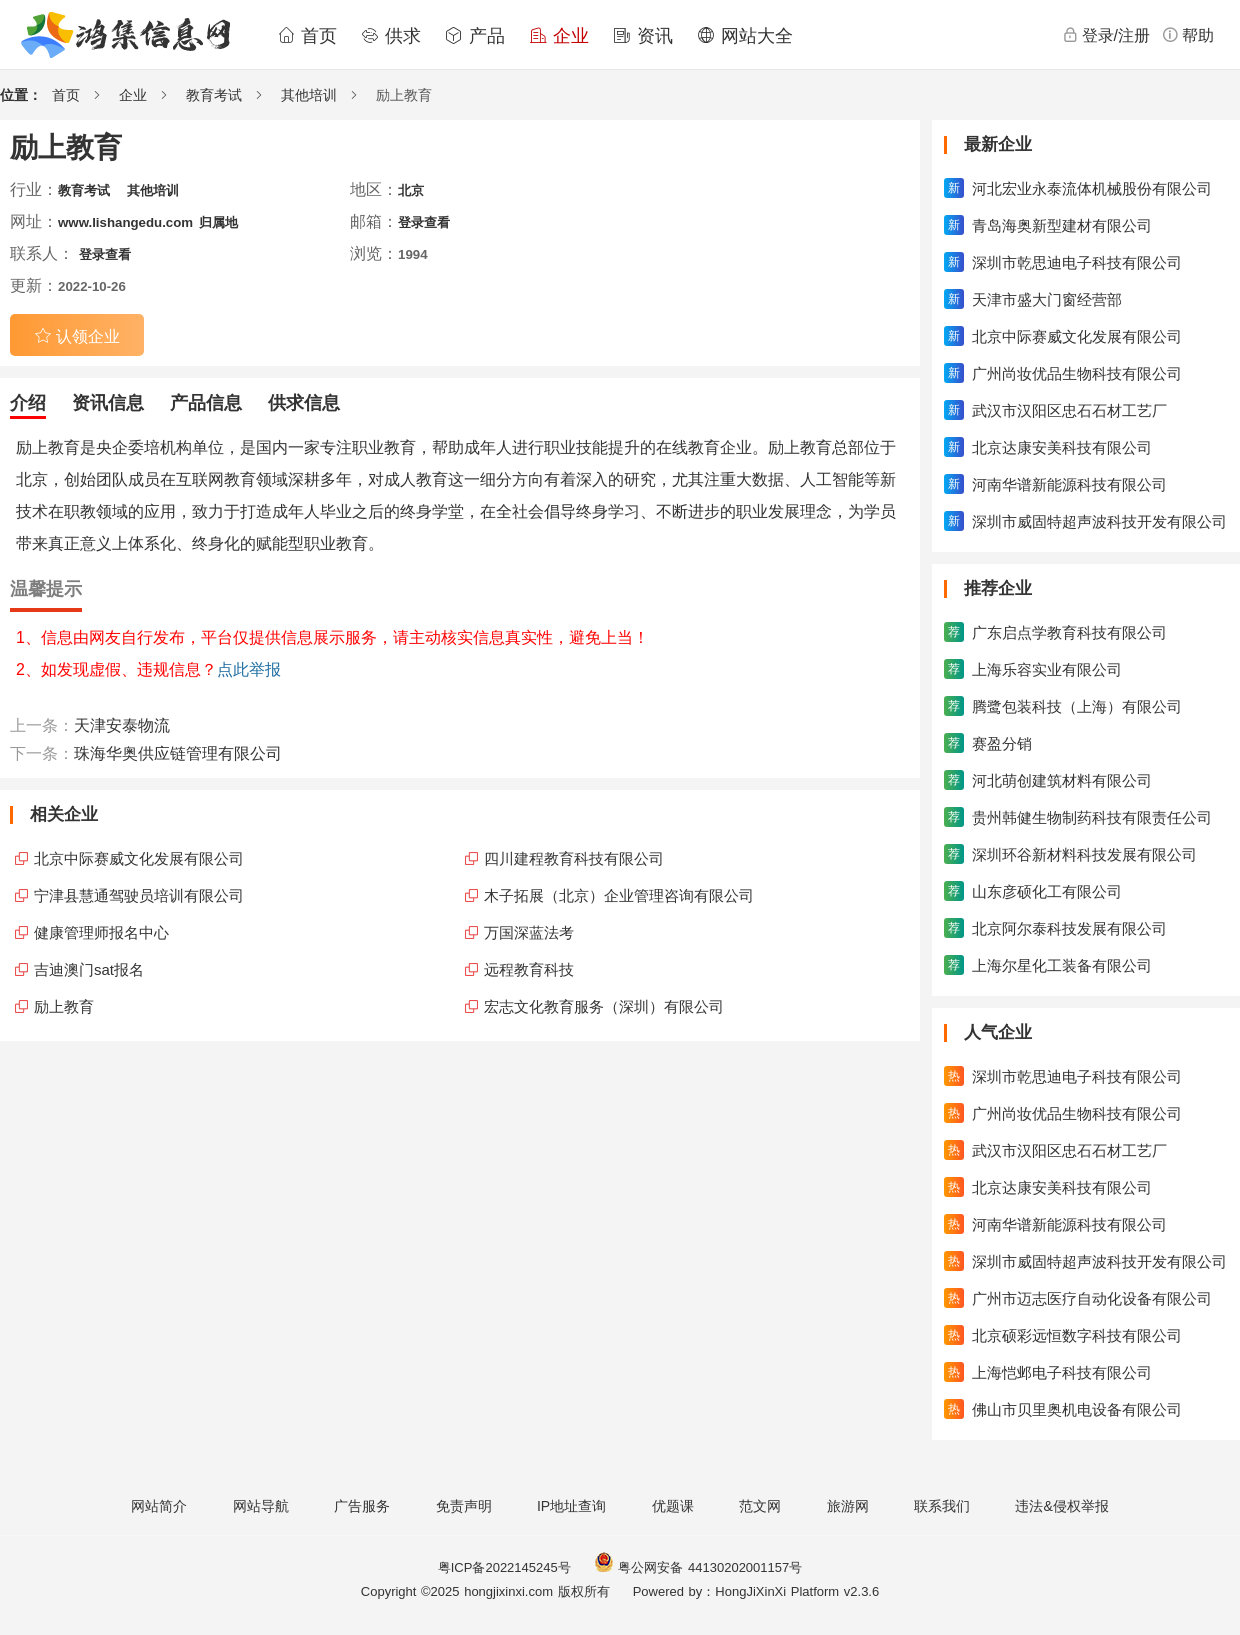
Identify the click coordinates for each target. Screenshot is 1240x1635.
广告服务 (362, 1506)
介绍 (28, 403)
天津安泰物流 (122, 725)
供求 (391, 36)
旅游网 (848, 1506)
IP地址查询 (571, 1506)
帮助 (1188, 35)
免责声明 (464, 1506)
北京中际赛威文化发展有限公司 (139, 858)
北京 (411, 190)
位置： (21, 95)
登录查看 (424, 222)
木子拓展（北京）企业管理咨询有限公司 (619, 895)
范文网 (760, 1506)
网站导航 (261, 1506)
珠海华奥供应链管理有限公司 (178, 753)
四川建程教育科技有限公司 (574, 858)
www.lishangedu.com (125, 222)
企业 (559, 36)
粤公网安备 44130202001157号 (698, 1567)
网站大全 (745, 36)
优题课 (673, 1506)
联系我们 (942, 1506)
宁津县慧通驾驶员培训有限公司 (139, 895)
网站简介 (159, 1506)
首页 (307, 36)
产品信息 (206, 403)
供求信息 (304, 403)
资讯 (643, 36)
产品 (475, 36)
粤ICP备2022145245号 (504, 1567)
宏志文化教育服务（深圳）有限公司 (604, 1006)
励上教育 (64, 1006)
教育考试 (214, 95)
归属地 (218, 222)
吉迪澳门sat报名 (89, 969)
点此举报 (249, 669)
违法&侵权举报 (1061, 1506)
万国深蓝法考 (529, 932)
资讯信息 (108, 403)
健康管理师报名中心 (101, 932)
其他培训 (309, 95)
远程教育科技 (529, 969)
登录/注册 (1106, 35)
